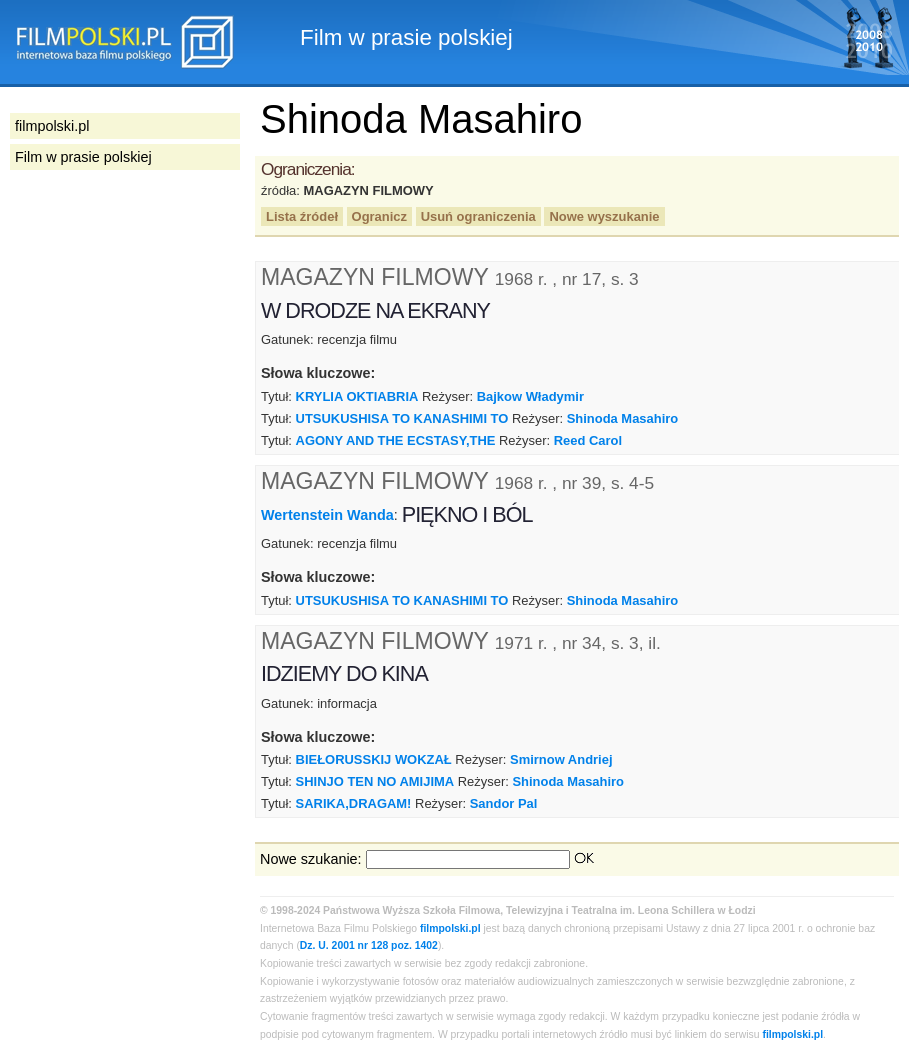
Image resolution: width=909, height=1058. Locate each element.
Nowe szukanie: (311, 859)
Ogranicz (379, 216)
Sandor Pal (504, 803)
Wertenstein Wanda (327, 515)
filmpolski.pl (450, 928)
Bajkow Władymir (530, 396)
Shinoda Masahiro (623, 418)
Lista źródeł (302, 216)
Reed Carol (588, 440)
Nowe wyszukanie (604, 216)
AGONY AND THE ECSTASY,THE (396, 440)
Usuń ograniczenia (478, 216)
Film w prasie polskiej (83, 157)
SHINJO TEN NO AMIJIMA (375, 781)
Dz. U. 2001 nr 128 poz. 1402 (369, 945)
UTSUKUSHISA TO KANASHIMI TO (402, 418)
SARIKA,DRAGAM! (354, 803)
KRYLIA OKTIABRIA (357, 396)
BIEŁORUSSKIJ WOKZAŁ (374, 759)
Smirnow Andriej (561, 759)
